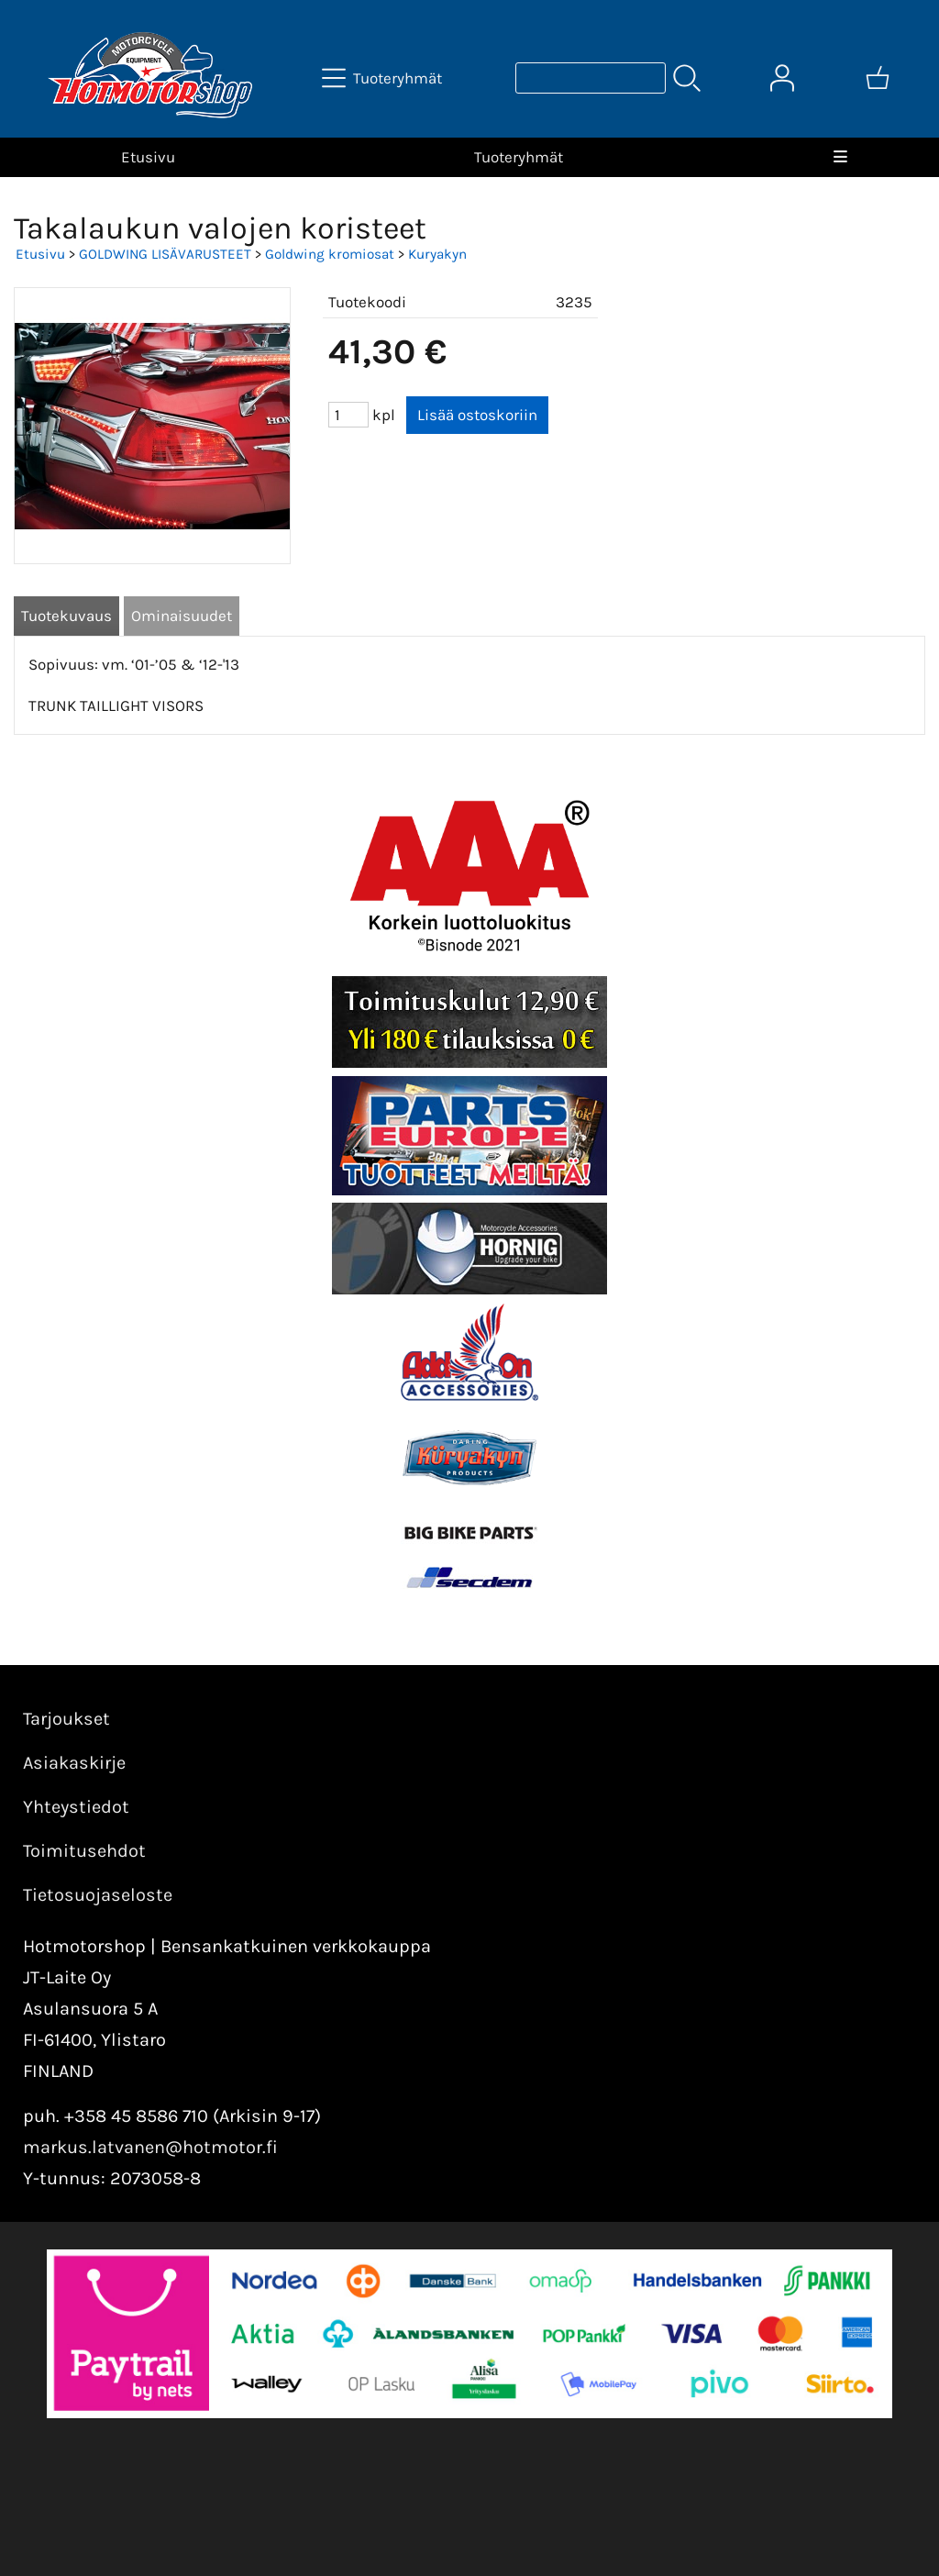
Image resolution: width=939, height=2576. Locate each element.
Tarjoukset (66, 1718)
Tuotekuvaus (66, 615)
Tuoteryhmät (518, 157)
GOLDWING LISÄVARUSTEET (165, 254)
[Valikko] (840, 157)
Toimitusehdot (84, 1850)
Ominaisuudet (181, 615)
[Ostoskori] (877, 78)
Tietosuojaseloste (97, 1894)
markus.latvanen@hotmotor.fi (150, 2147)
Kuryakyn (437, 254)
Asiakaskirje (74, 1762)
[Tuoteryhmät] (383, 78)
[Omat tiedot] (782, 78)
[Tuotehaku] (590, 78)
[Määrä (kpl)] (348, 414)
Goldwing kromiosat (329, 254)
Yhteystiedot (76, 1806)
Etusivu (148, 157)
